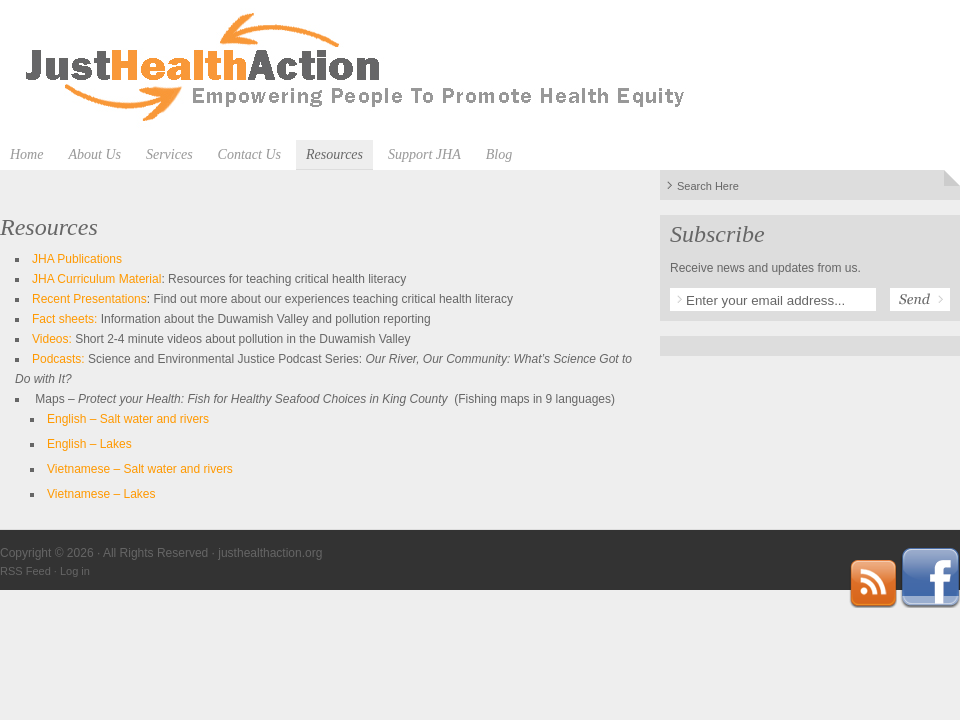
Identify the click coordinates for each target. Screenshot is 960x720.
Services (169, 154)
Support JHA (424, 154)
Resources (334, 154)
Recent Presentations (89, 299)
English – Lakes (89, 444)
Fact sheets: (64, 319)
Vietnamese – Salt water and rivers (140, 469)
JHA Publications (77, 259)
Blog (499, 154)
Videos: (52, 339)
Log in (75, 571)
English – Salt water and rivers (128, 419)
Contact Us (249, 154)
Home (26, 154)
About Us (94, 154)
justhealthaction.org (480, 70)
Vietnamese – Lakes (101, 494)
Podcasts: (58, 359)
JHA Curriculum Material (96, 279)
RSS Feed (25, 571)
